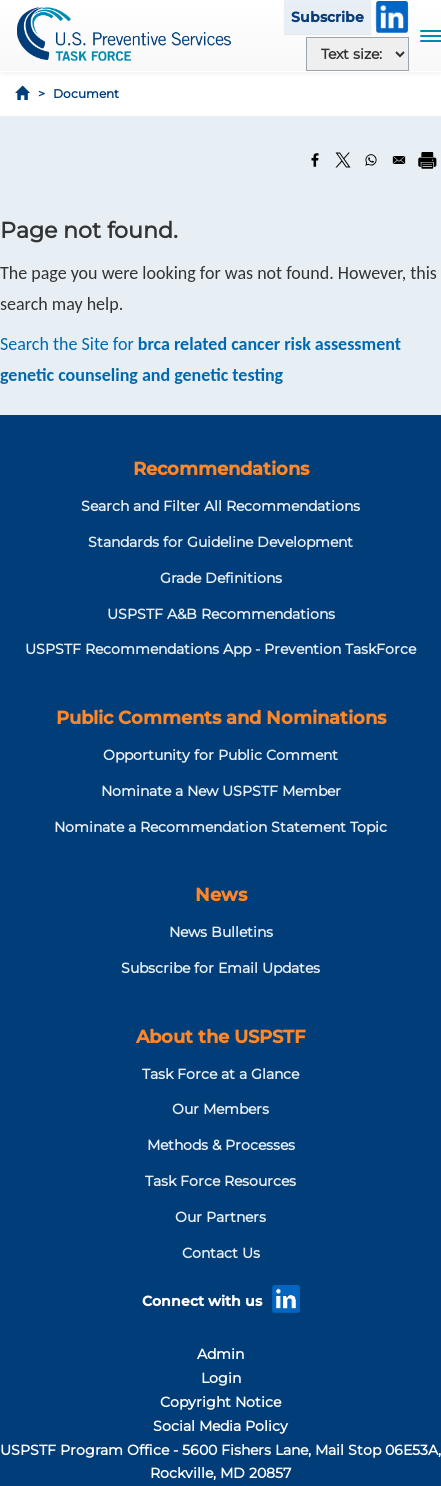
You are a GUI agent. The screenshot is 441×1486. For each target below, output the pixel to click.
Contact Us (221, 1253)
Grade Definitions (221, 578)
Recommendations (221, 469)
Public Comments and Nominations (221, 718)
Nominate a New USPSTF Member (221, 791)
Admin (220, 1354)
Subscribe (327, 17)
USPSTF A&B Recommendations (221, 614)
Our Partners (220, 1217)
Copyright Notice (220, 1402)
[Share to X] (343, 160)
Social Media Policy (220, 1426)
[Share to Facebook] (315, 160)
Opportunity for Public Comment (220, 755)
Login (221, 1378)
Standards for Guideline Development (220, 542)
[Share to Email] (399, 160)
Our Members (220, 1109)
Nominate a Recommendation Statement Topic (220, 827)
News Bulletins (221, 932)
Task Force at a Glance (220, 1074)
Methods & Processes (221, 1145)
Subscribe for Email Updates (220, 968)
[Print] (427, 160)
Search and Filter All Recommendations (220, 506)
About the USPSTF (220, 1037)
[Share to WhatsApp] (371, 160)
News (221, 895)
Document (86, 93)
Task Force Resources (220, 1181)
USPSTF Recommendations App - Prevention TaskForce (220, 649)
